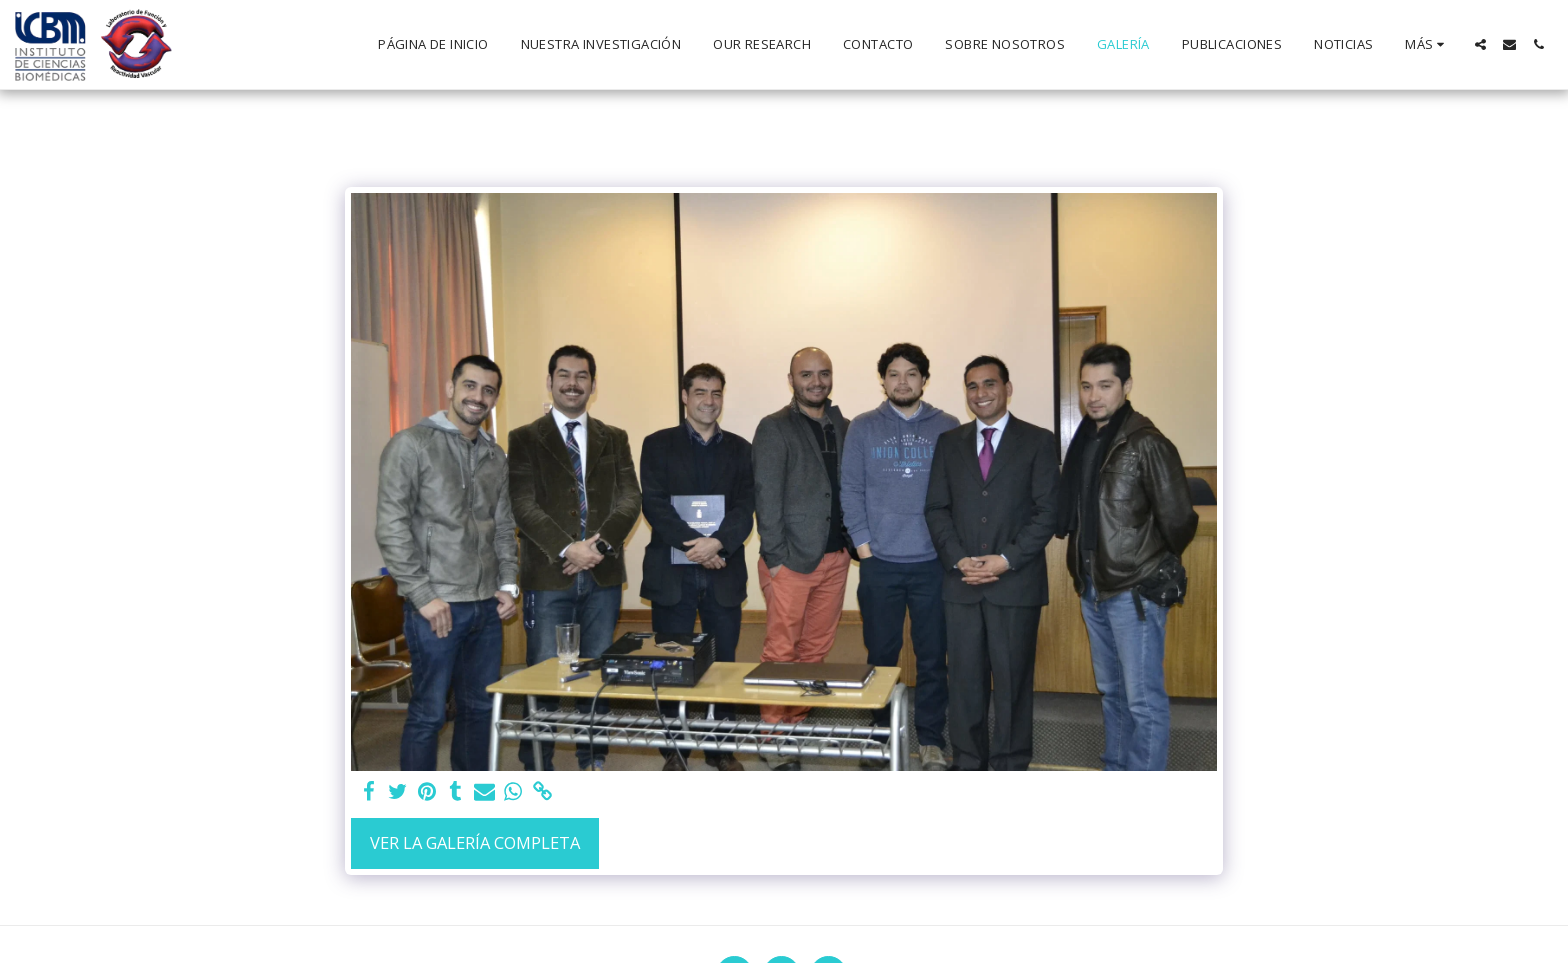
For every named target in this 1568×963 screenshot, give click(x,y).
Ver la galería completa (475, 842)
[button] (1480, 44)
